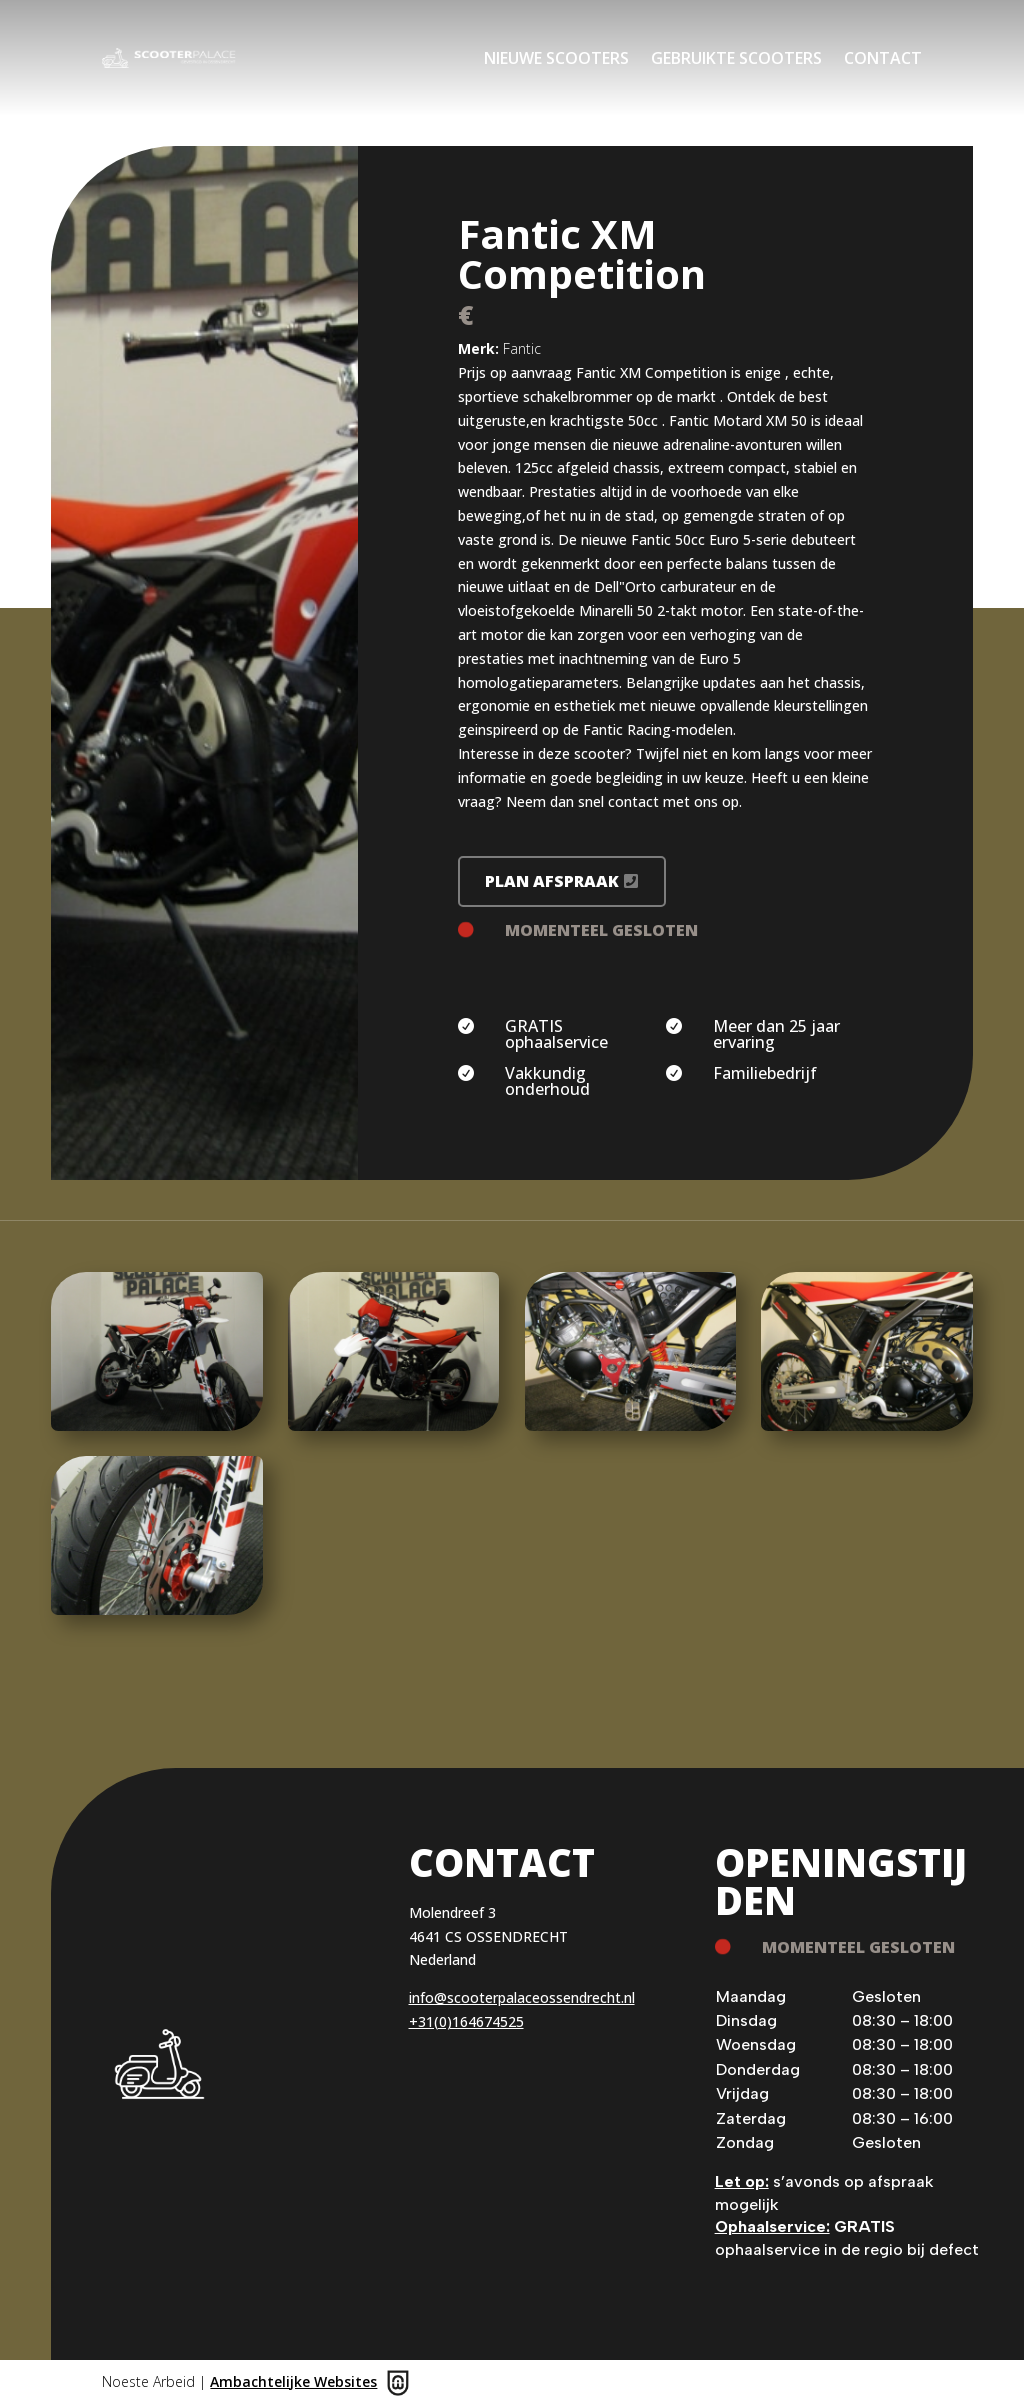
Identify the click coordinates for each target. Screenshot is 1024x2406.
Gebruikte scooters (736, 58)
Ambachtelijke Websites (293, 2381)
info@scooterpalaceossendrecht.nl (522, 1997)
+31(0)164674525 (466, 2021)
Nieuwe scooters (556, 58)
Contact (883, 58)
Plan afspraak (552, 881)
